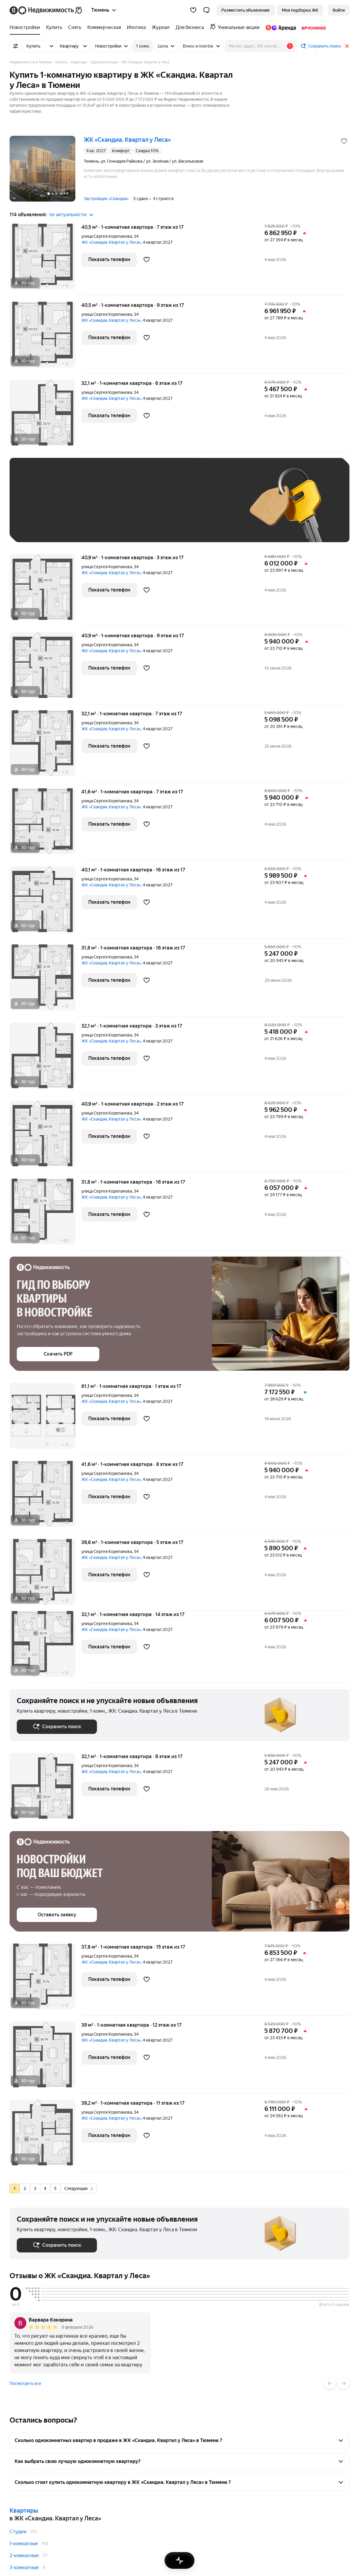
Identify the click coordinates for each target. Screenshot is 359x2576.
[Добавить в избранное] (344, 141)
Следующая (78, 2188)
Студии (18, 2531)
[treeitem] (26, 27)
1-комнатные (24, 2543)
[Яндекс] (14, 10)
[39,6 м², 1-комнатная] (45, 1575)
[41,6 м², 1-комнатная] (45, 824)
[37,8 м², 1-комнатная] (45, 1980)
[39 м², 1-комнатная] (45, 2058)
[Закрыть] (347, 46)
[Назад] (330, 2383)
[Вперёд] (343, 2383)
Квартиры (24, 2510)
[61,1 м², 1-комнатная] (45, 1419)
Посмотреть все (25, 2383)
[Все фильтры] (16, 46)
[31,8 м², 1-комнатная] (45, 980)
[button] (206, 10)
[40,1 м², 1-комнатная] (45, 902)
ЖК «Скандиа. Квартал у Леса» (111, 242)
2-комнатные (24, 2555)
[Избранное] (193, 10)
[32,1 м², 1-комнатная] (45, 416)
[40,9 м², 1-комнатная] (45, 590)
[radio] (15, 2188)
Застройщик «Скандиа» (106, 198)
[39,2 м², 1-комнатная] (45, 2136)
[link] (338, 10)
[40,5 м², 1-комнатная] (45, 260)
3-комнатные (24, 2567)
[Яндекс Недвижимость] (50, 10)
